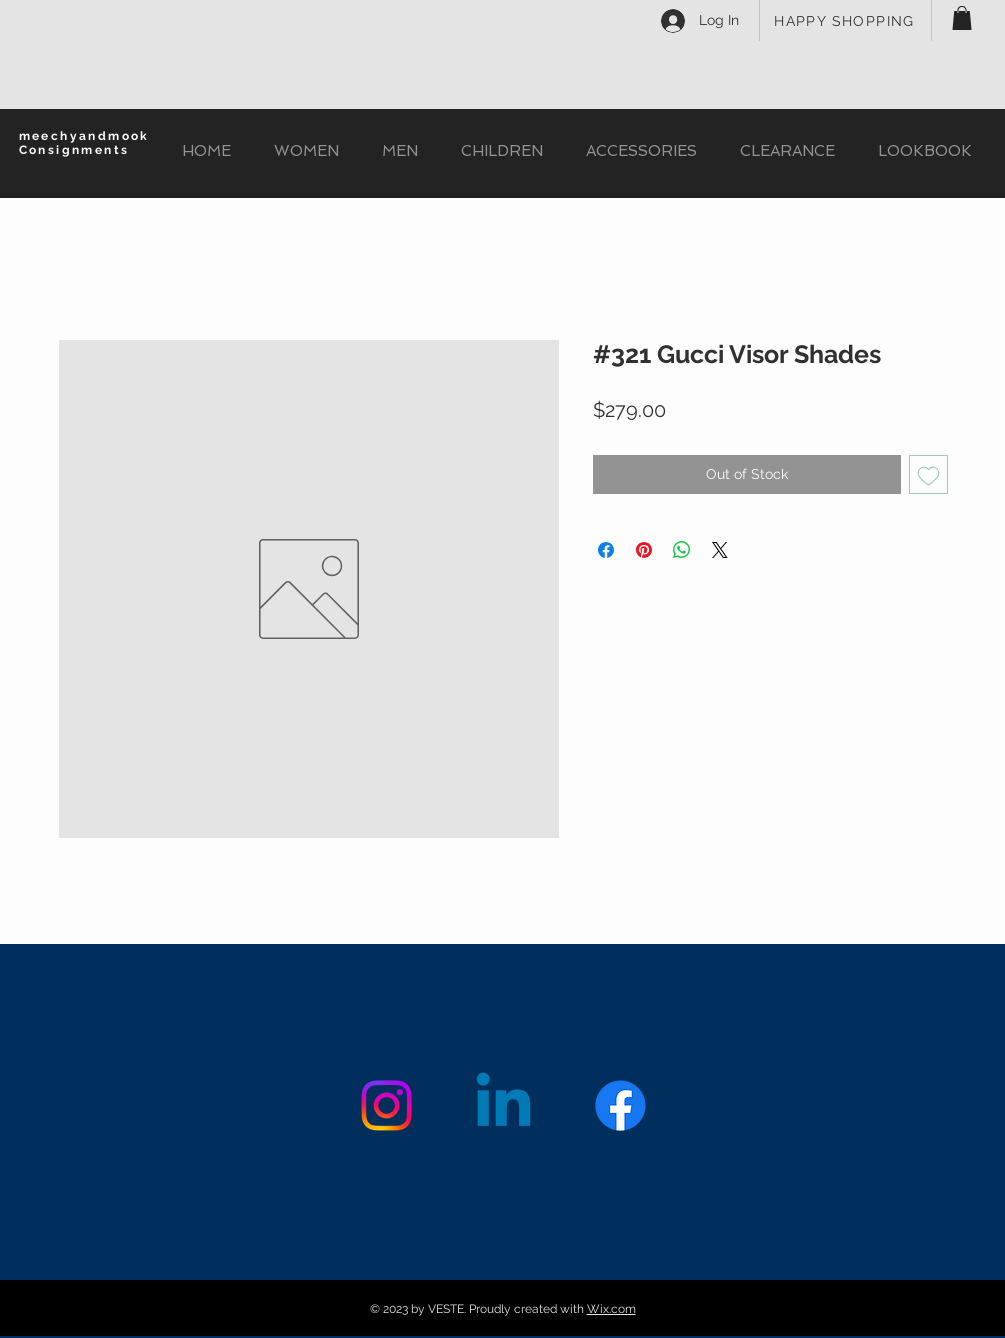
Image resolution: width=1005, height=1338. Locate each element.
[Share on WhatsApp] (682, 550)
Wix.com (611, 1309)
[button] (962, 18)
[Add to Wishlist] (928, 474)
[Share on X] (720, 550)
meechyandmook (84, 136)
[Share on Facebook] (606, 550)
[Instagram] (386, 1105)
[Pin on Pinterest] (644, 550)
